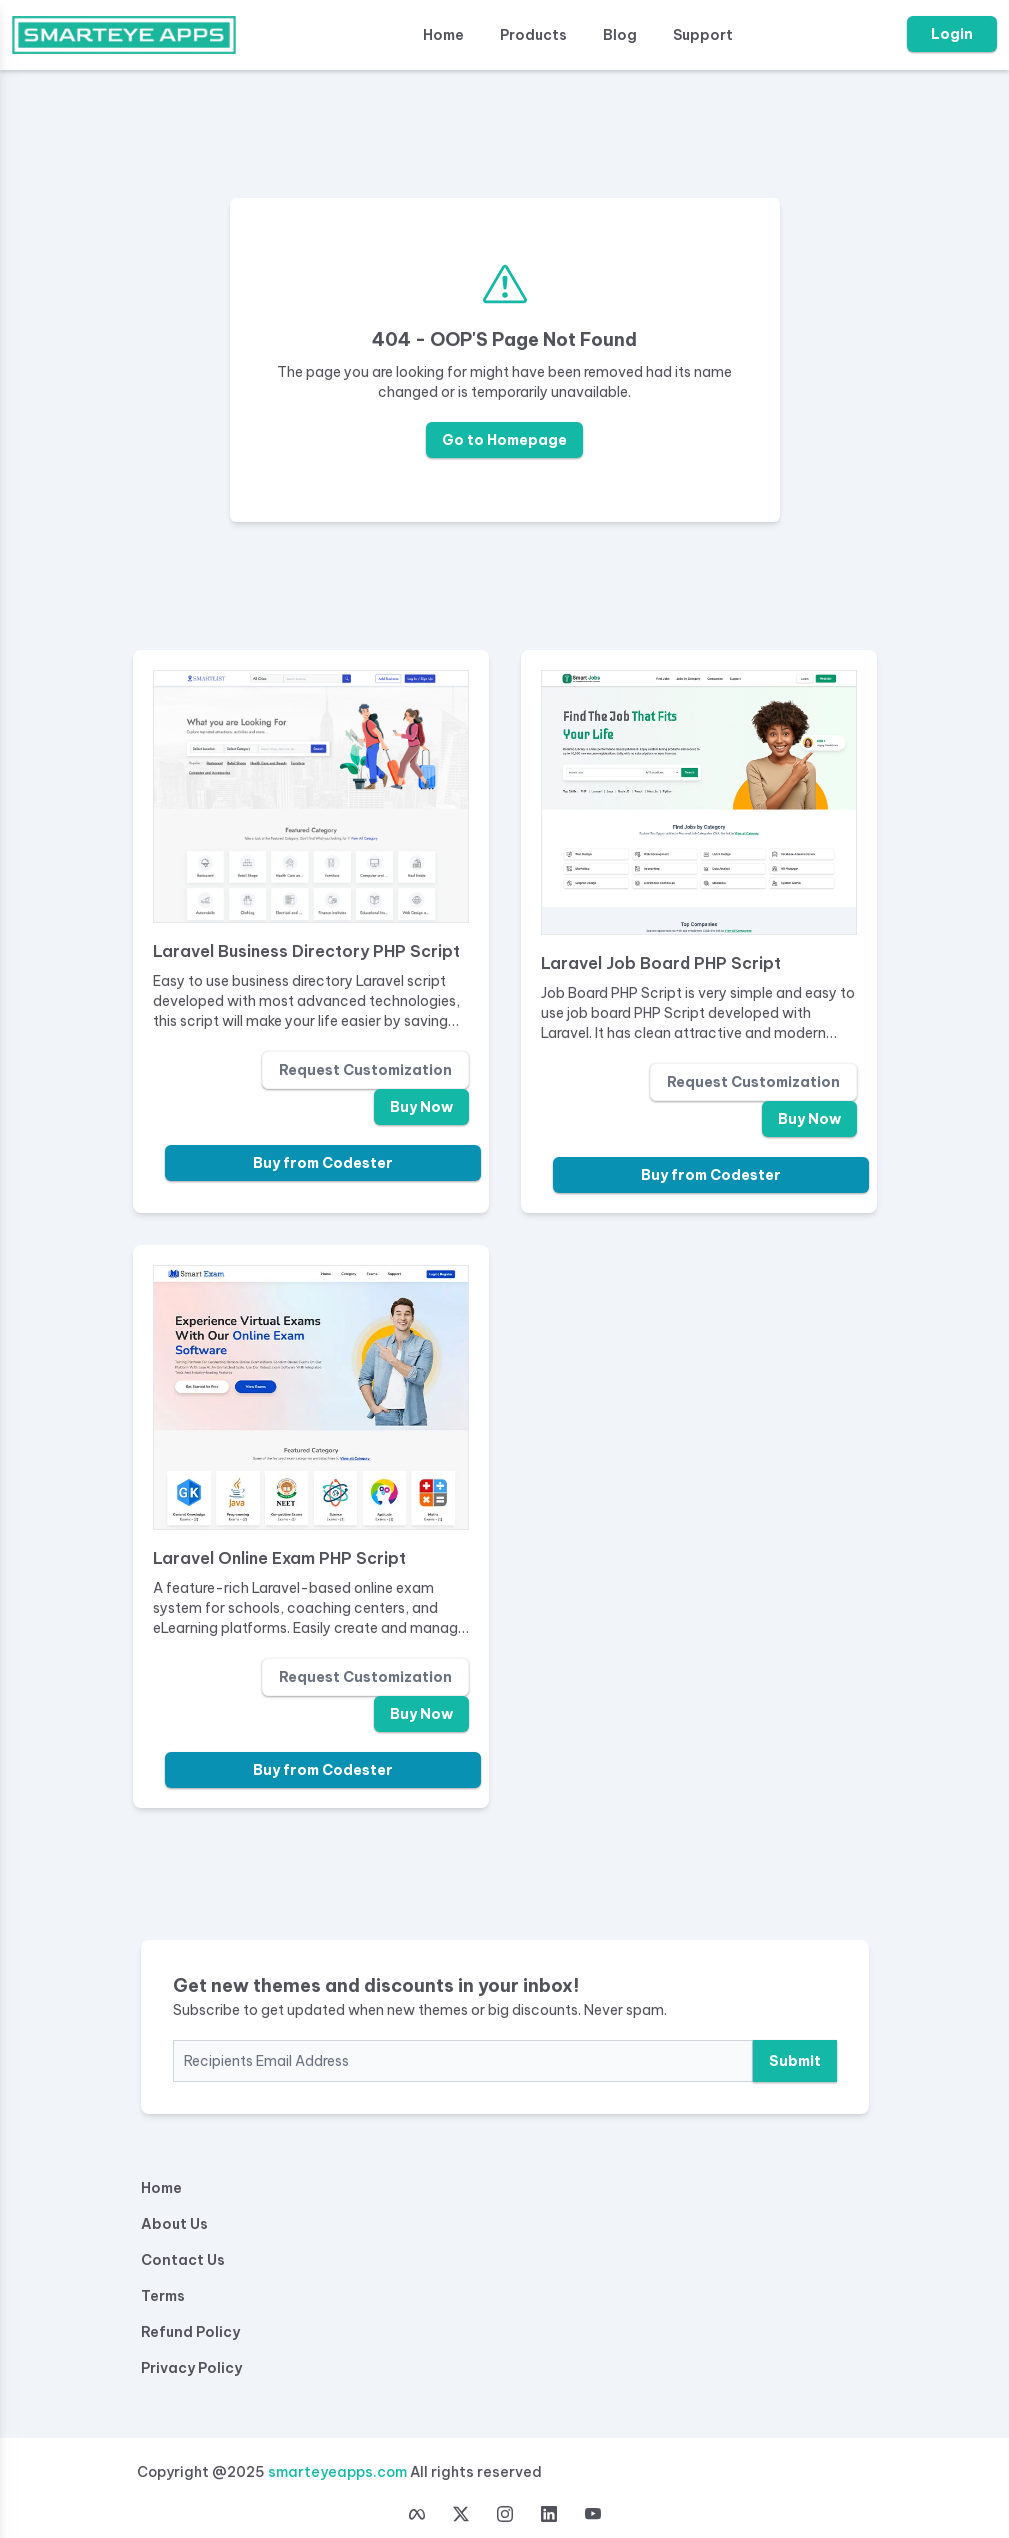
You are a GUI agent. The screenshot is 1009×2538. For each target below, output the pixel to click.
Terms (163, 2296)
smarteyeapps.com (337, 2472)
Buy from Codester (323, 1163)
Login (952, 34)
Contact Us (183, 2260)
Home (443, 35)
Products (533, 35)
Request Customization (365, 1070)
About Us (174, 2224)
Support (703, 35)
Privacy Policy (191, 2368)
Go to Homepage (504, 440)
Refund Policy (190, 2332)
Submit (795, 2061)
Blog (620, 35)
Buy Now (421, 1107)
